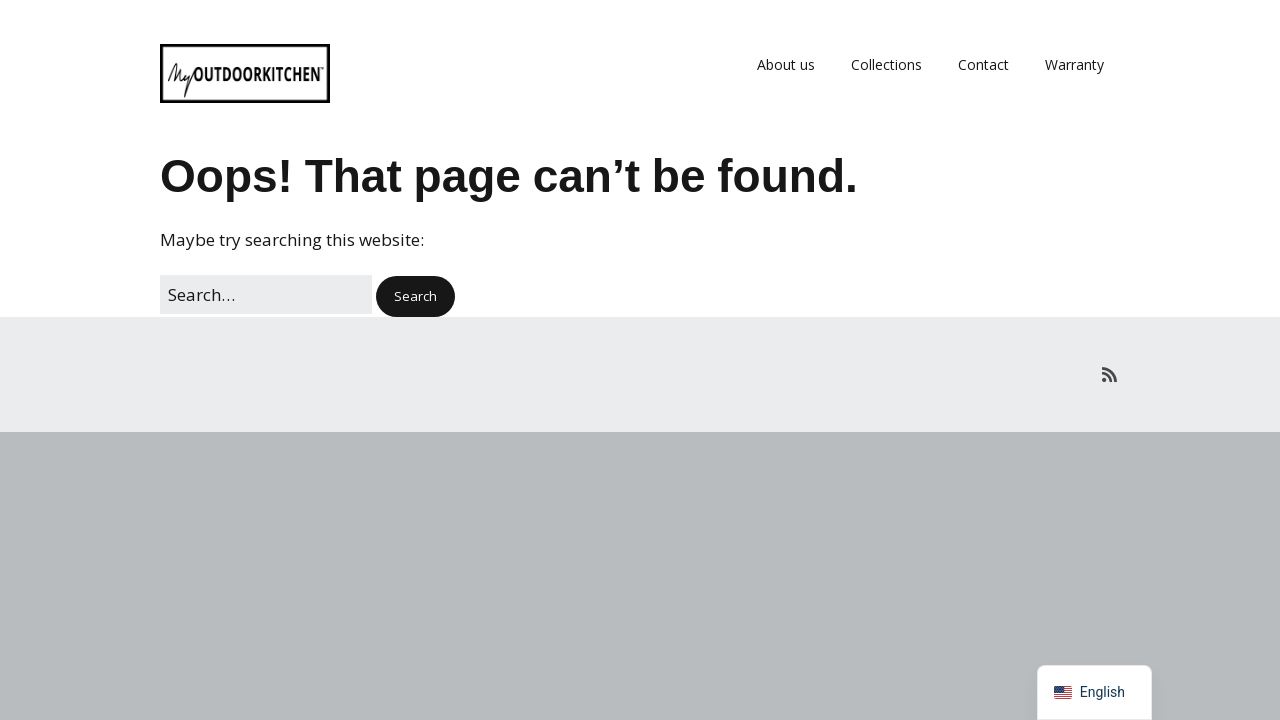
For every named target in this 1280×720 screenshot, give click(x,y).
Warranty (1074, 64)
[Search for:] (266, 294)
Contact (983, 64)
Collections (886, 64)
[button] (415, 296)
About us (786, 64)
